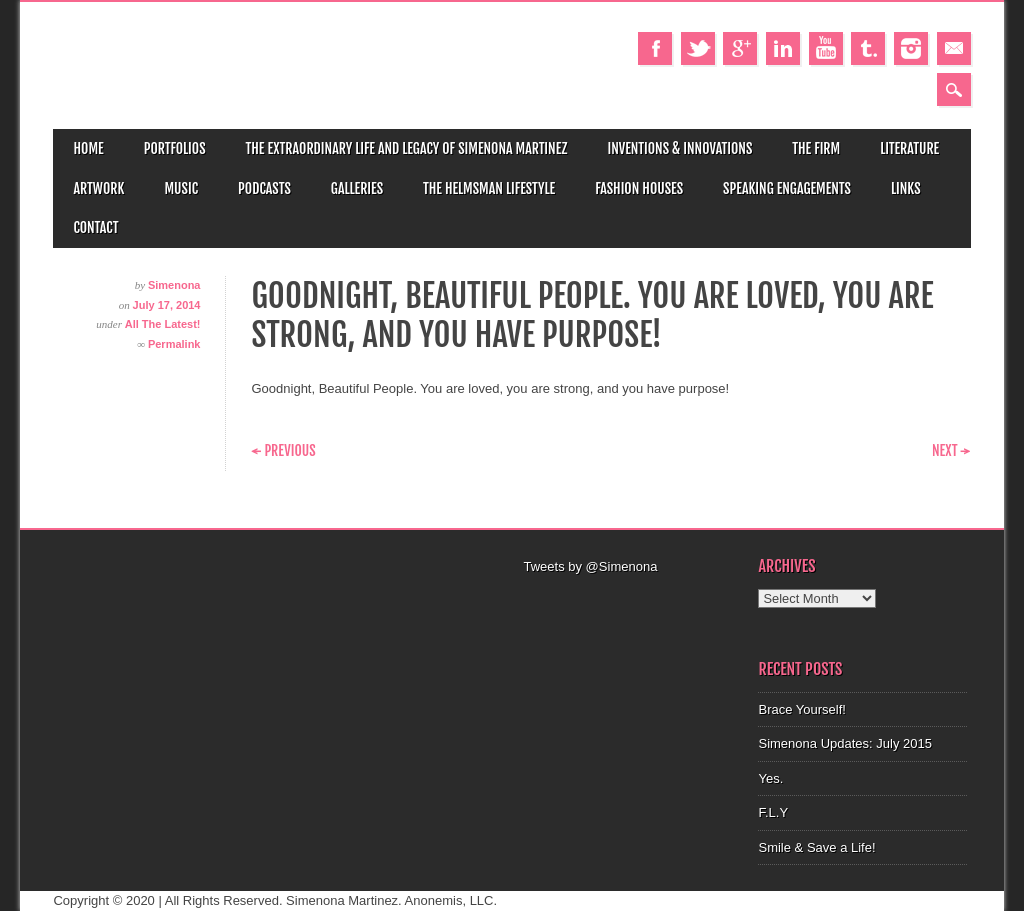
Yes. (770, 778)
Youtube (826, 48)
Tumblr (868, 48)
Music (181, 188)
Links (906, 188)
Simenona (174, 285)
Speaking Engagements (787, 188)
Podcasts (264, 188)
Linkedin (783, 48)
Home (88, 148)
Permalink (174, 344)
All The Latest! (163, 324)
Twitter (698, 48)
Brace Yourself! (801, 709)
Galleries (357, 188)
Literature (909, 148)
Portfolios (175, 148)
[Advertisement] (652, 602)
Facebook (655, 48)
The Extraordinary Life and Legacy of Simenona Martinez (407, 148)
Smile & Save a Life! (816, 847)
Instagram (911, 48)
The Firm (816, 148)
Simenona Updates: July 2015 (844, 743)
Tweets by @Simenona (590, 566)
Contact (95, 227)
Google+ (740, 48)
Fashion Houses (639, 188)
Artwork (98, 188)
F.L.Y (773, 812)
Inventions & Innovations (679, 148)
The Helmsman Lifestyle (489, 188)
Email (954, 48)
